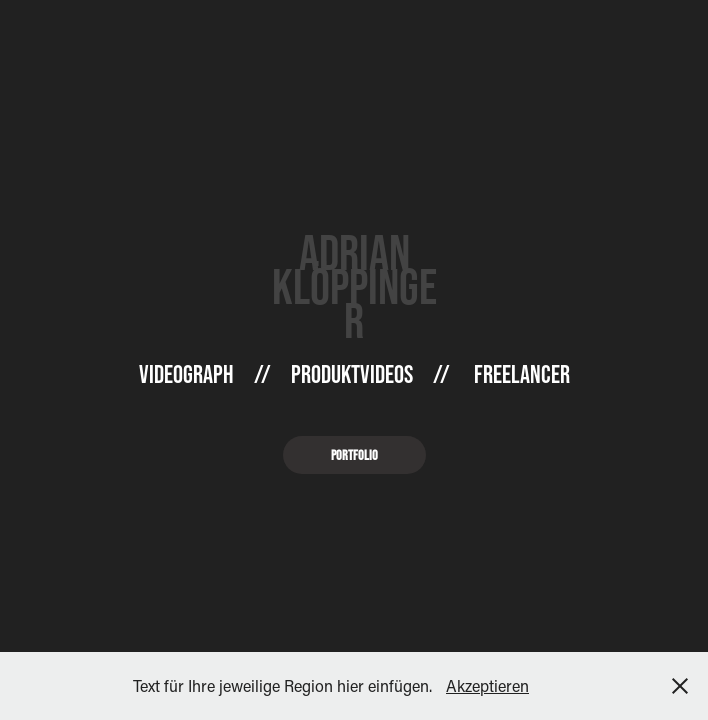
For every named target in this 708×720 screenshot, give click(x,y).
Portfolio (354, 455)
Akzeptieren (487, 685)
